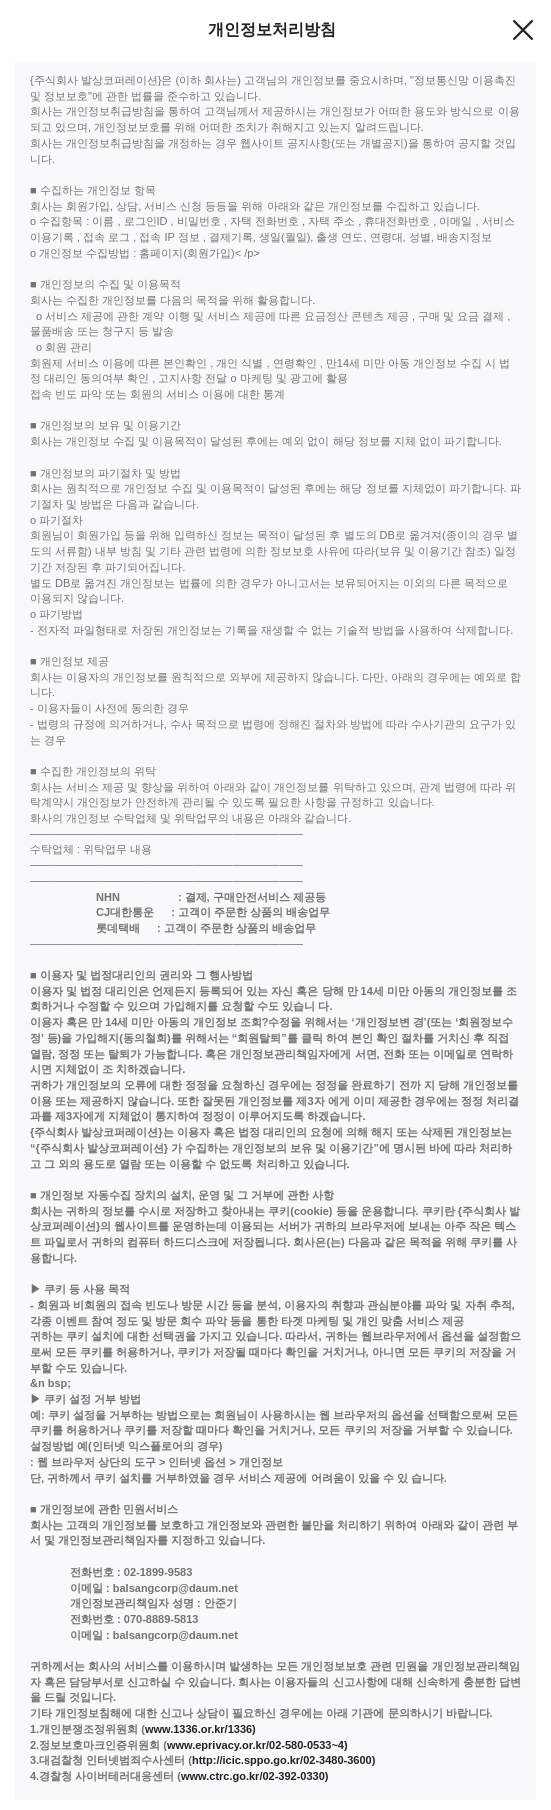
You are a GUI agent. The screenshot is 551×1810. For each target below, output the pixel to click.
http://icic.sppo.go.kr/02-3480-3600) (283, 1760)
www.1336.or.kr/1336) (200, 1729)
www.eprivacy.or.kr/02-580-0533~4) (257, 1745)
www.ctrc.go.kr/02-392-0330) (255, 1776)
